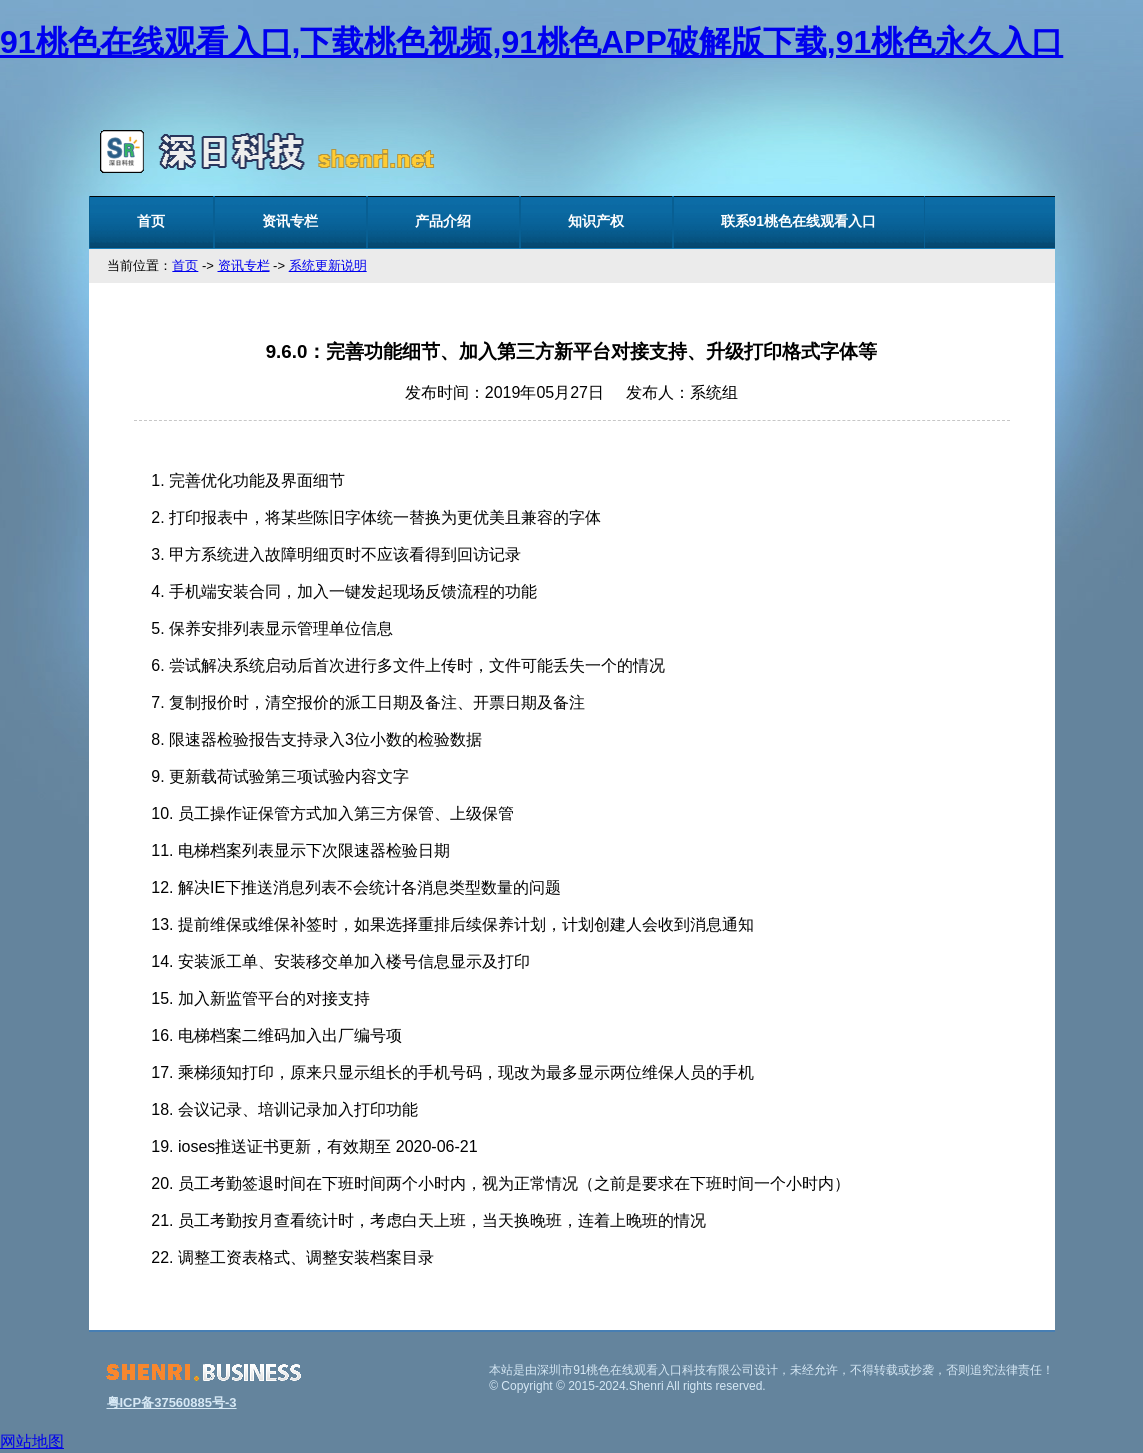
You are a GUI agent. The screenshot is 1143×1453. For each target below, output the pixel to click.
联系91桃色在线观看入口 (799, 221)
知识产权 (596, 221)
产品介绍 (443, 221)
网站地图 (32, 1441)
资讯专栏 (290, 221)
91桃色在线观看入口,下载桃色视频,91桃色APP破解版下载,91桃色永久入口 (531, 42)
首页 (151, 221)
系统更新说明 (328, 265)
